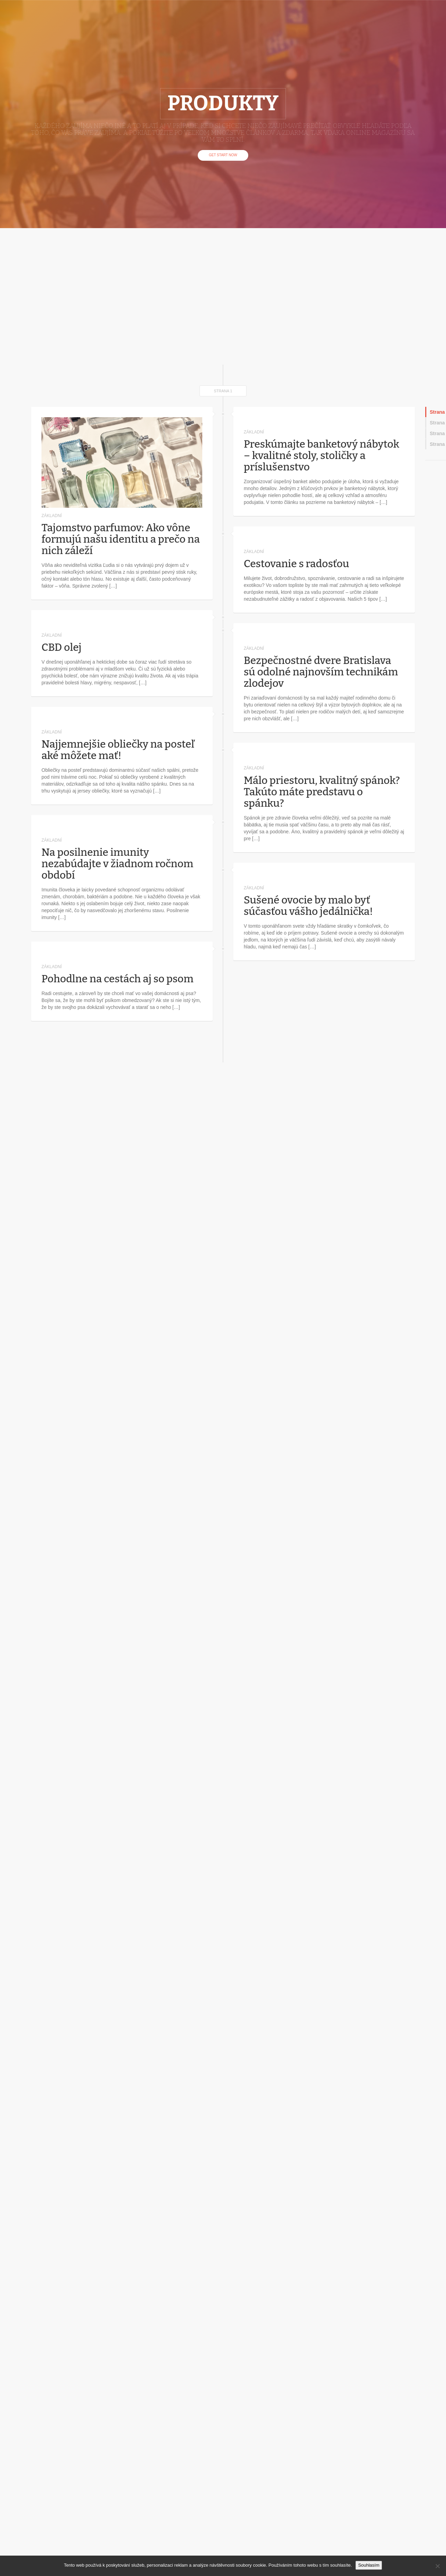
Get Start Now (223, 155)
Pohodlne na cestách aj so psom (117, 979)
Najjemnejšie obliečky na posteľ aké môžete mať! (117, 750)
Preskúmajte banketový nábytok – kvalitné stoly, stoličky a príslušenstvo (321, 455)
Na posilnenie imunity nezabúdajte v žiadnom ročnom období (117, 863)
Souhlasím (368, 2565)
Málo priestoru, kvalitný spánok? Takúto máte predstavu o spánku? (322, 791)
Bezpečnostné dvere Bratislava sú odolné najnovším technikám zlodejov (321, 672)
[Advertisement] (65, 296)
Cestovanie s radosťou (296, 564)
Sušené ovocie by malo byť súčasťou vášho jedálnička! (308, 906)
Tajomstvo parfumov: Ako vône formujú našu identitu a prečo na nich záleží (120, 539)
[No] (437, 2566)
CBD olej (61, 647)
